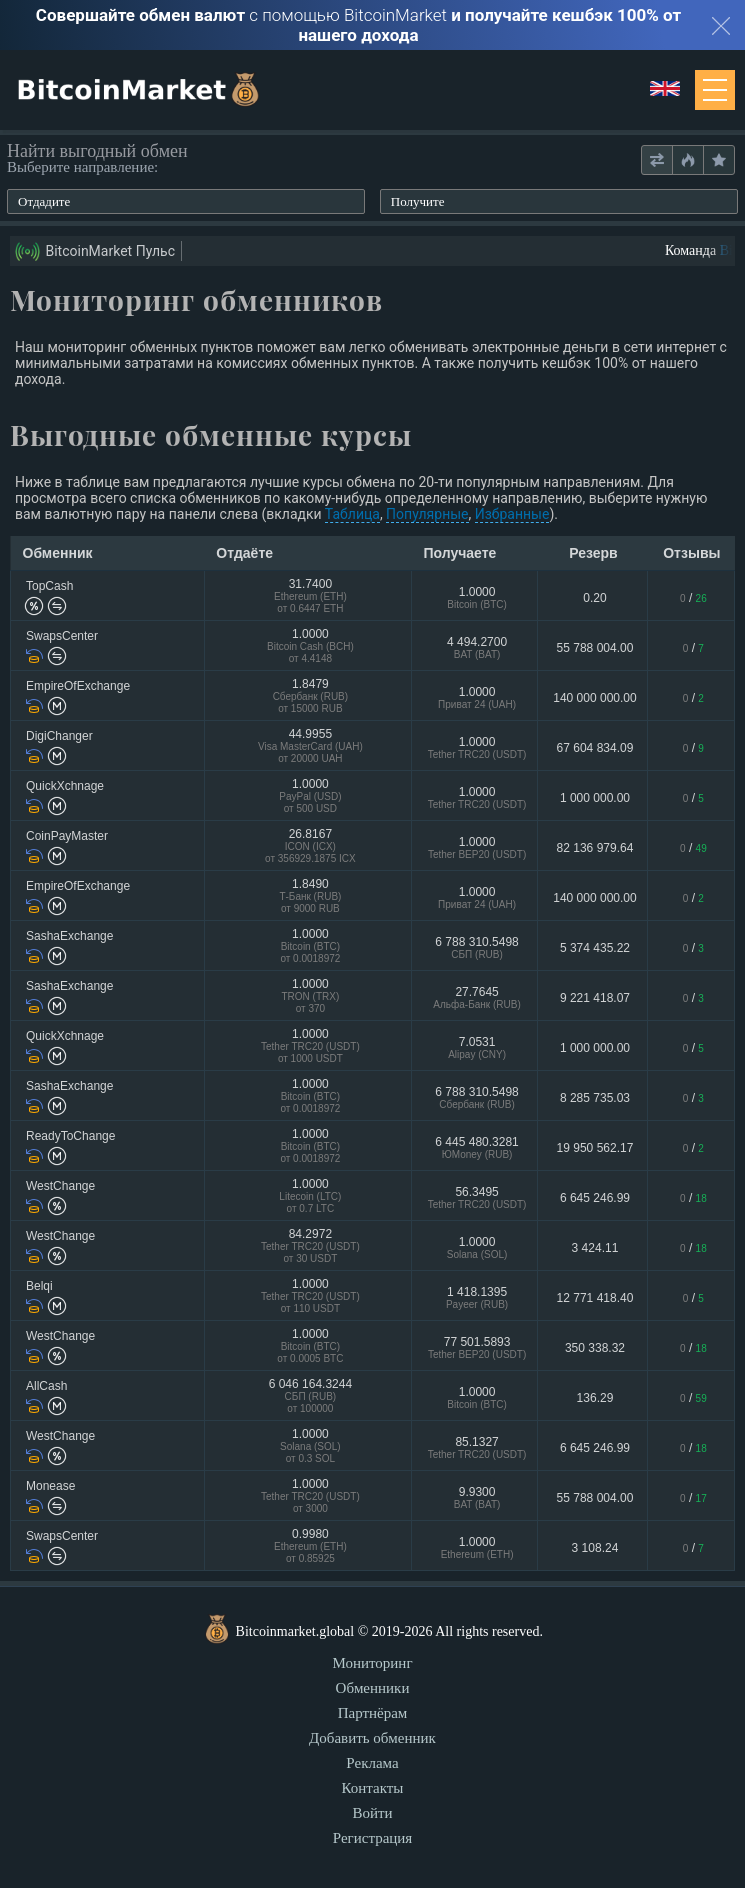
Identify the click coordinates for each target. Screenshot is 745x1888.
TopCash (49, 586)
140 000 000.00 (594, 698)
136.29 (595, 1398)
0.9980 (310, 1547)
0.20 (594, 598)
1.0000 (477, 597)
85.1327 (477, 1447)
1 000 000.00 (595, 798)
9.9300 (477, 1497)
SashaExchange (69, 936)
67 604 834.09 (595, 748)
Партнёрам (373, 1713)
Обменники (373, 1688)
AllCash (46, 1386)
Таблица (352, 514)
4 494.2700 (477, 647)
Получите (418, 201)
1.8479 (310, 697)
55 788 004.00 (595, 648)
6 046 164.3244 (310, 1397)
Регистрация (373, 1838)
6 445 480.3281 (477, 1147)
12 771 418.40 (595, 1298)
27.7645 (477, 997)
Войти (372, 1813)
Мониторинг (372, 1663)
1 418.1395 (477, 1297)
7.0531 (477, 1047)
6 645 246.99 (595, 1198)
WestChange (60, 1186)
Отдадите (44, 201)
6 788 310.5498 (477, 947)
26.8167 (310, 847)
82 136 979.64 (595, 848)
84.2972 (310, 1247)
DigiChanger (59, 736)
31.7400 (310, 597)
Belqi (39, 1286)
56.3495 (477, 1197)
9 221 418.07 (595, 998)
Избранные (512, 514)
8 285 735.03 (595, 1098)
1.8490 (310, 897)
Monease (50, 1486)
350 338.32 (595, 1348)
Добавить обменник (372, 1738)
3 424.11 (595, 1248)
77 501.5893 (477, 1347)
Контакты (373, 1788)
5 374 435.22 (595, 948)
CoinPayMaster (67, 836)
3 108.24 (595, 1548)
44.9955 (310, 747)
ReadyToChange (70, 1136)
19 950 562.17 (595, 1148)
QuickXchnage (65, 786)
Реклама (372, 1763)
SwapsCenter (62, 636)
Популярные (427, 514)
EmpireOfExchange (78, 686)
